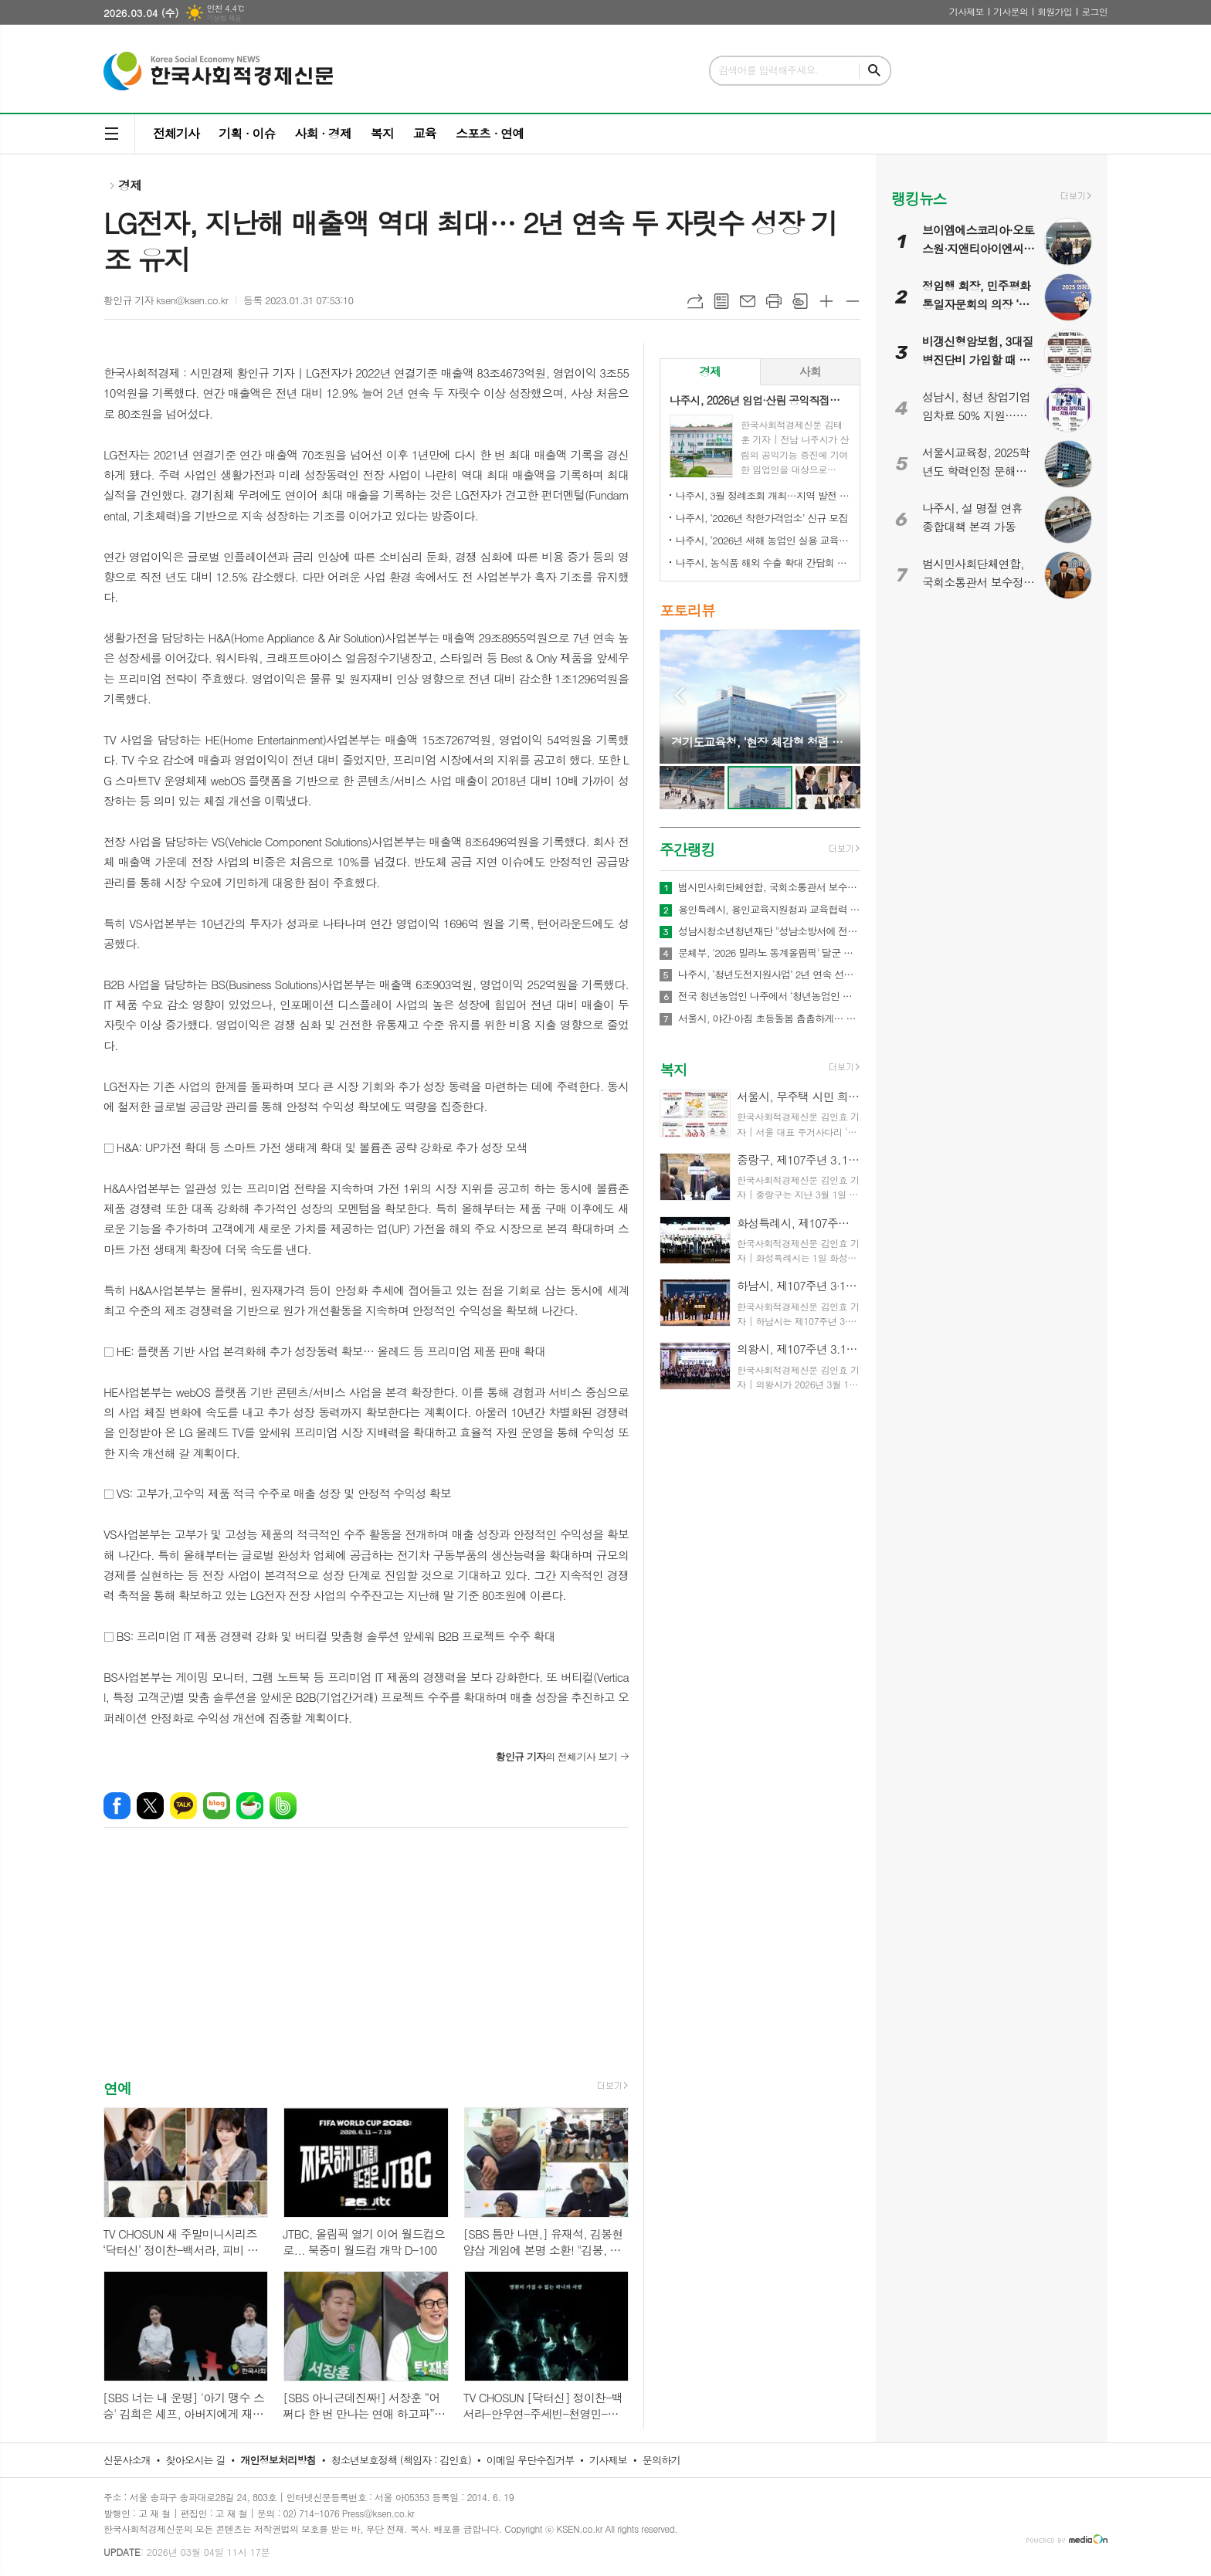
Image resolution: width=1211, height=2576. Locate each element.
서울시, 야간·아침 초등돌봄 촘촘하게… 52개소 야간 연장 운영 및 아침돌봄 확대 (769, 1018)
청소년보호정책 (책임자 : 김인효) (401, 2459)
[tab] (710, 371)
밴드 (283, 1805)
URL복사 (695, 301)
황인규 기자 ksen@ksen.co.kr (165, 300)
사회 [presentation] (810, 371)
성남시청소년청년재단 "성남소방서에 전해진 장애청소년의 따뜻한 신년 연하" (769, 931)
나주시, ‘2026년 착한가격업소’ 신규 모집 (762, 517)
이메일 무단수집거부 (531, 2459)
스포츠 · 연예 (490, 133)
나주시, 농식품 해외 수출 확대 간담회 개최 (763, 562)
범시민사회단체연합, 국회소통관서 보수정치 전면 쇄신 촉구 (769, 887)
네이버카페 (249, 1805)
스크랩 (800, 301)
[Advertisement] (366, 1967)
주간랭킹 (687, 849)
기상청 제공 (223, 18)
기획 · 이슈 (247, 133)
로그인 (1094, 11)
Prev (679, 695)
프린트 (774, 301)
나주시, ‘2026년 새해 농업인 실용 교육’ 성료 (763, 540)
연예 (117, 2087)
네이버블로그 (216, 1805)
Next (841, 695)
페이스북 (117, 1805)
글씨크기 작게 (852, 301)
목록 (721, 301)
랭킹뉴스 (918, 198)
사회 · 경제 (322, 133)
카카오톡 (183, 1805)
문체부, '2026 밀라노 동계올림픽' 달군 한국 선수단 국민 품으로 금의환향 (769, 953)
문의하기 (661, 2459)
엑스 (150, 1805)
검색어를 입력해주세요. (768, 70)
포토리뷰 (687, 609)
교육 (424, 133)
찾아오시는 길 (196, 2459)
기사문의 (1010, 11)
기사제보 (966, 11)
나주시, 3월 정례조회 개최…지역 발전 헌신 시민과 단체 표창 (763, 495)
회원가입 (1054, 11)
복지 (382, 133)
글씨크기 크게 (826, 301)
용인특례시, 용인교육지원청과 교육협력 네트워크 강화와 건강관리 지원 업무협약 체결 (769, 910)
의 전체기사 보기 (556, 1756)
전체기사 (176, 133)
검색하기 (874, 70)
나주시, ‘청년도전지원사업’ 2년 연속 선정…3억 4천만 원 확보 (769, 974)
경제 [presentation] (710, 371)
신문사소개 (127, 2459)
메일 (747, 301)
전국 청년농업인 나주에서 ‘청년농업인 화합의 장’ (769, 996)
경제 (129, 185)
